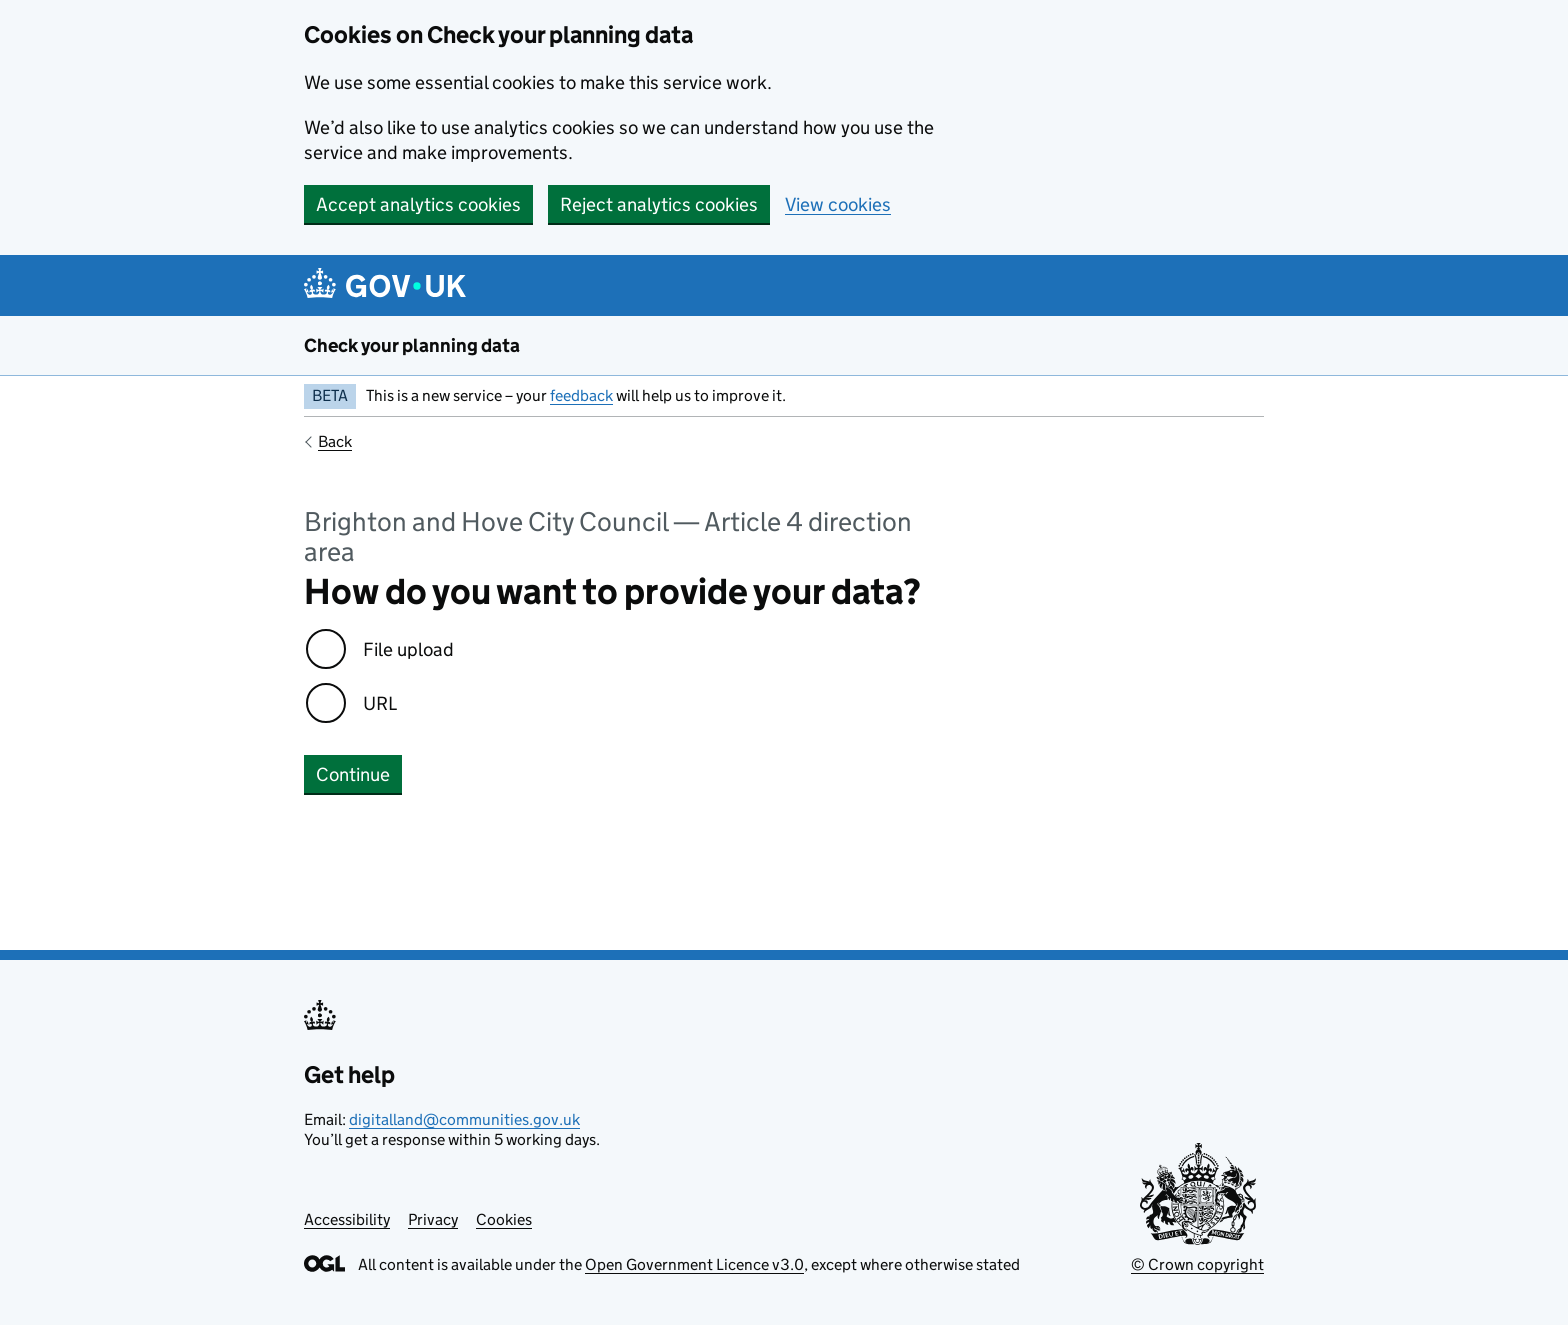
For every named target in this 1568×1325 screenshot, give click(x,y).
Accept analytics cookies (418, 204)
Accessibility (347, 1219)
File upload (408, 649)
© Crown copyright (1197, 1264)
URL (380, 703)
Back (335, 441)
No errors (343, 857)
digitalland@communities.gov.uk (464, 1119)
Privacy (433, 1219)
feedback (581, 395)
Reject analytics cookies (659, 204)
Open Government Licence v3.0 (694, 1264)
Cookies (504, 1219)
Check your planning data (412, 345)
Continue (353, 774)
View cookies (838, 204)
